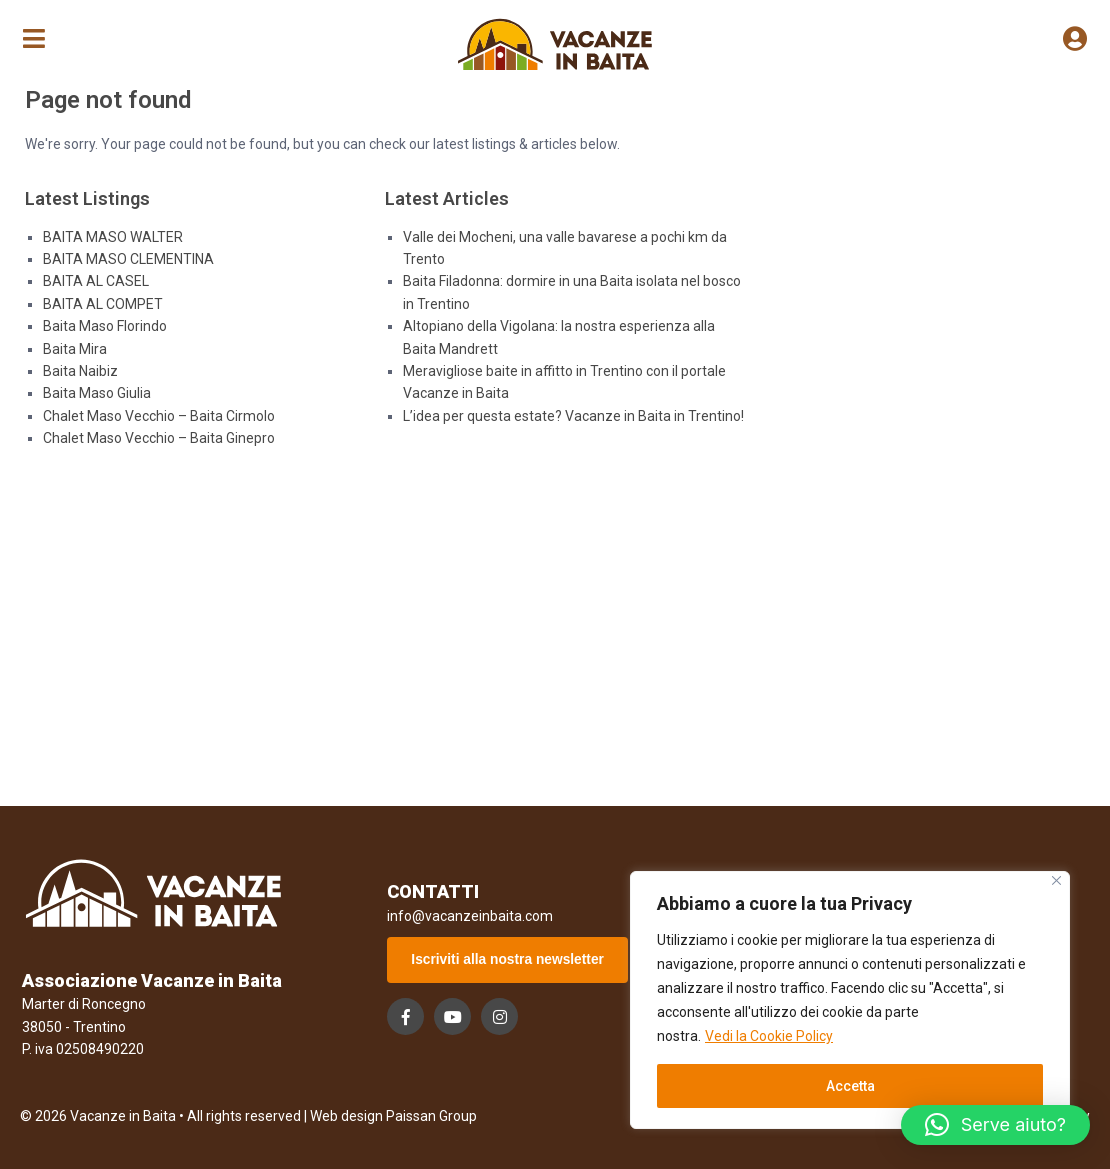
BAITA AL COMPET (103, 304)
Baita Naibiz (80, 371)
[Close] (1056, 880)
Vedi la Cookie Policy (769, 1036)
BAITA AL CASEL (96, 281)
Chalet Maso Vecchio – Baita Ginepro (159, 438)
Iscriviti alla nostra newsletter (509, 960)
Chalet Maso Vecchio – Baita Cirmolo (159, 416)
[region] (850, 1000)
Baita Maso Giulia (97, 393)
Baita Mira (75, 349)
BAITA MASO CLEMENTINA (128, 259)
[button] (995, 1125)
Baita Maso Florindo (105, 326)
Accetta (850, 1086)
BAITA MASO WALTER (113, 237)
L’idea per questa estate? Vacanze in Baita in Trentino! (573, 416)
